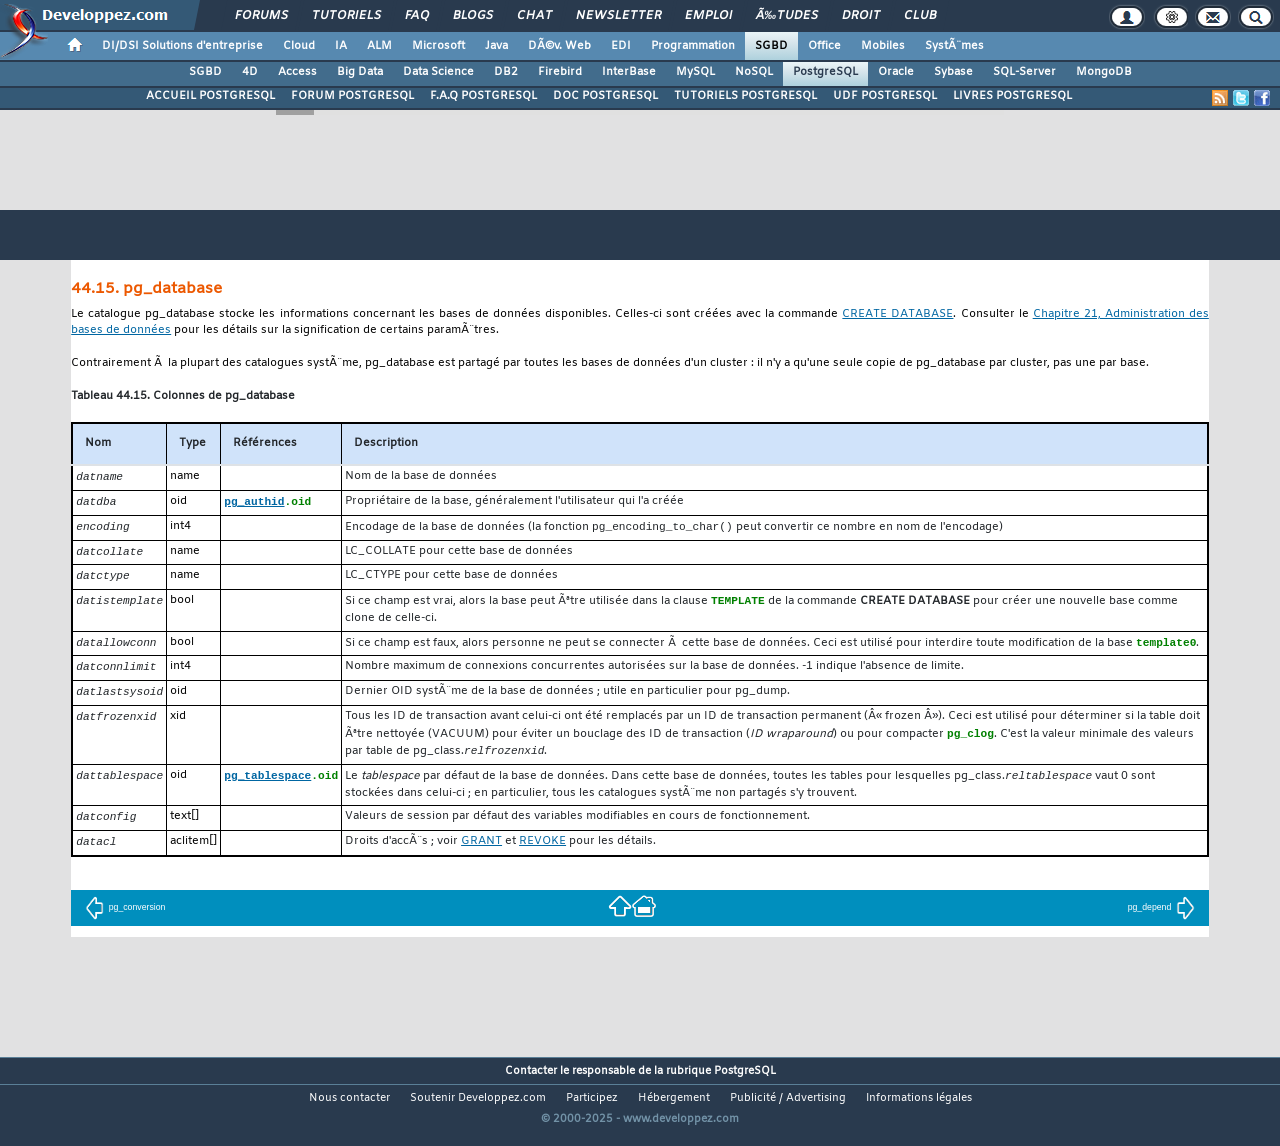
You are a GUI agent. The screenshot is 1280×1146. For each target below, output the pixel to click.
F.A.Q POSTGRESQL (483, 96)
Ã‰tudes (787, 16)
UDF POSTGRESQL (885, 96)
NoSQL (754, 72)
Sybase (953, 72)
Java (496, 46)
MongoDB (1104, 72)
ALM (379, 46)
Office (824, 46)
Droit (861, 16)
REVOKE (542, 854)
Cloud (299, 46)
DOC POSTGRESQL (605, 96)
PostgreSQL (825, 72)
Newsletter (618, 16)
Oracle (896, 72)
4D (250, 72)
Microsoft (438, 46)
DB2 (506, 72)
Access (297, 72)
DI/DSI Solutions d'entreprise (182, 46)
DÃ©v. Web (559, 46)
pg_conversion (125, 921)
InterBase (629, 72)
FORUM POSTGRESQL (352, 96)
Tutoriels (346, 16)
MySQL (695, 72)
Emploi (708, 16)
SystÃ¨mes (954, 46)
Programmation (693, 46)
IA (341, 46)
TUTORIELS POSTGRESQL (745, 96)
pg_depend (1162, 921)
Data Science (438, 72)
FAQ (417, 16)
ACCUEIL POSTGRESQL (210, 96)
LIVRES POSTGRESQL (1012, 96)
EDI (621, 46)
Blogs (473, 16)
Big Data (360, 72)
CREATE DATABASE (897, 314)
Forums (261, 16)
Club (920, 16)
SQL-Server (1024, 72)
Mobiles (883, 46)
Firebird (560, 72)
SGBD (771, 46)
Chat (534, 16)
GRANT (481, 854)
